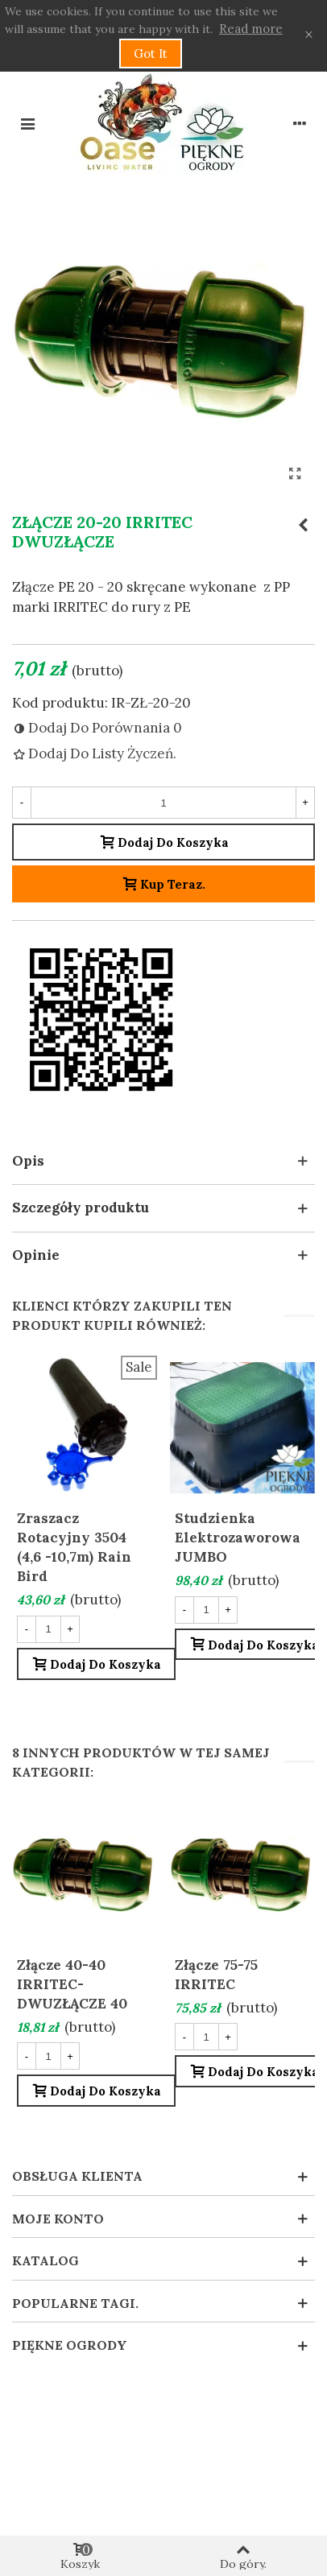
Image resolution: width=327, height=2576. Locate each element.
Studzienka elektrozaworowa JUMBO (237, 1537)
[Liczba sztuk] (163, 802)
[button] (163, 1161)
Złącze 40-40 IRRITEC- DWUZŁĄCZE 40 (72, 1984)
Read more (251, 28)
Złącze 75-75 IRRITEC (216, 1974)
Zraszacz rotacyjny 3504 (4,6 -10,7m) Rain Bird (74, 1547)
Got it (151, 53)
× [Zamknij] (309, 35)
